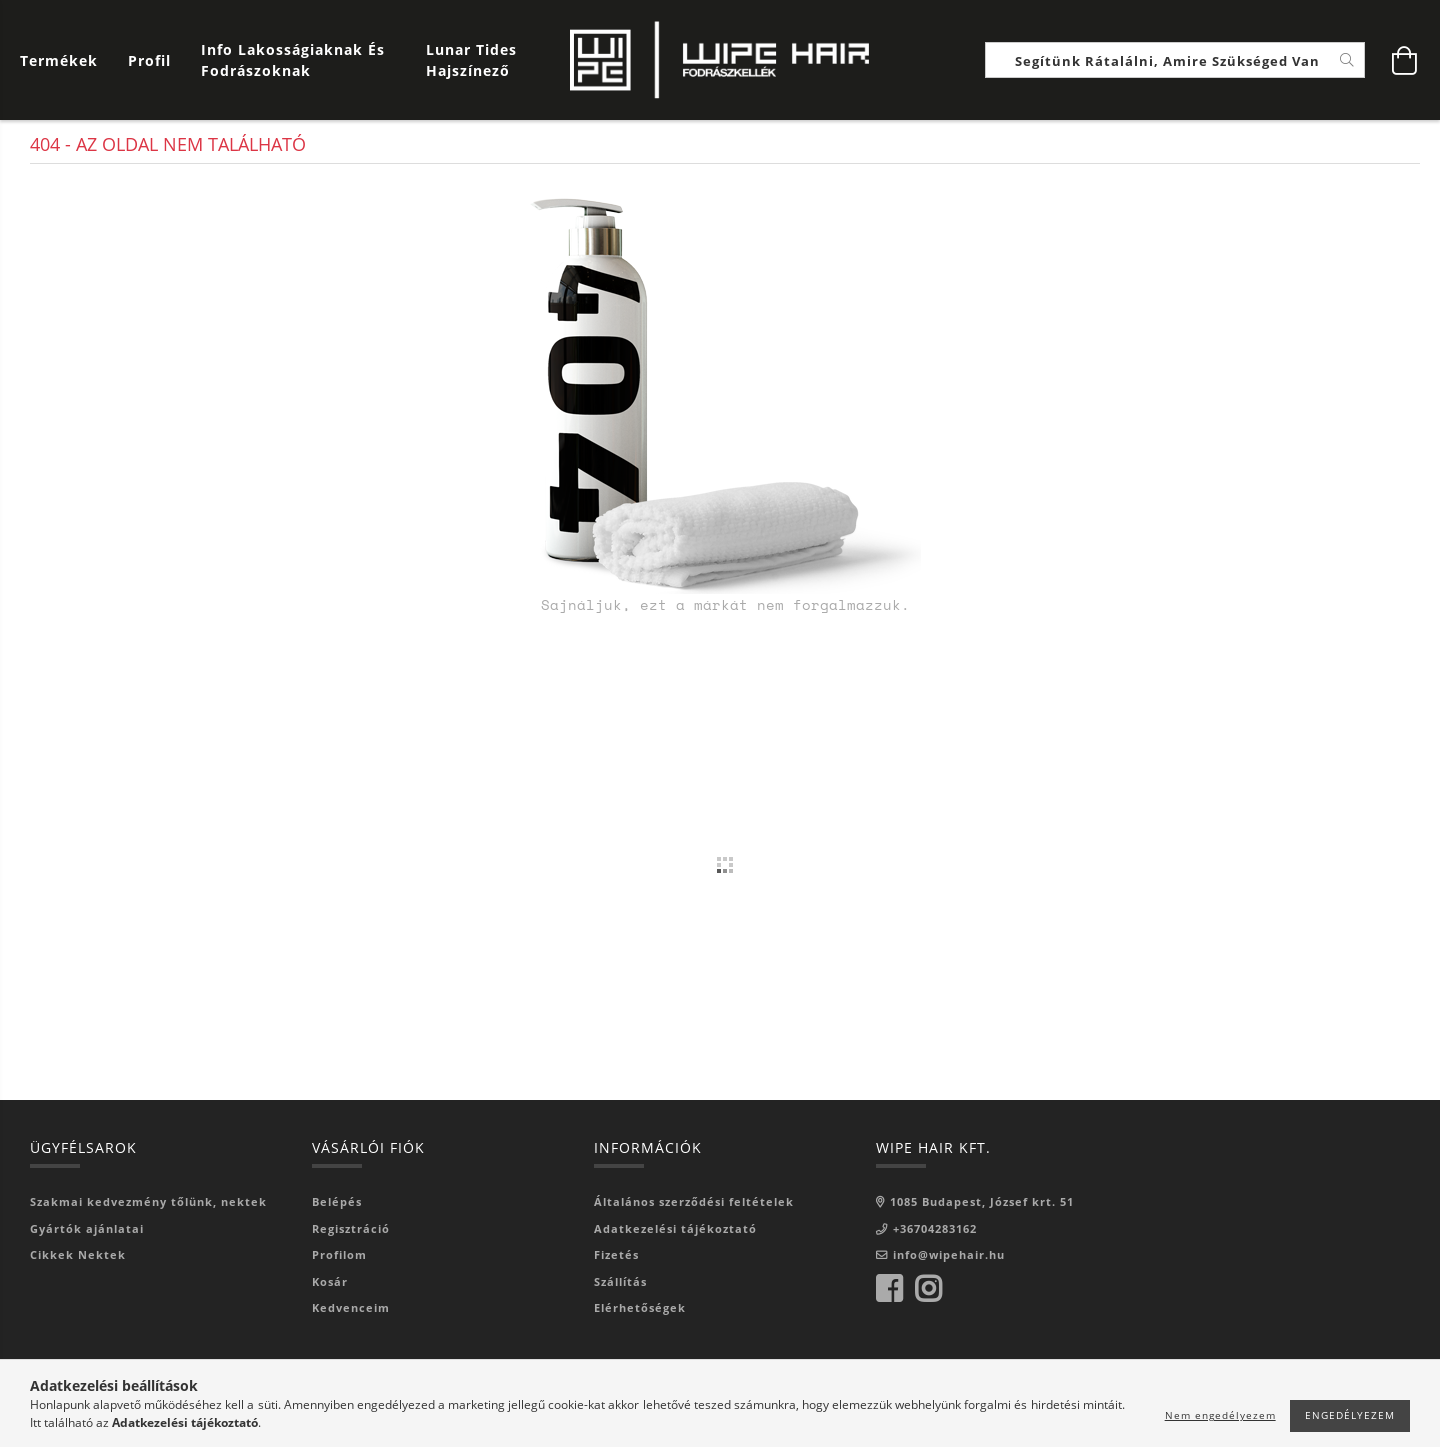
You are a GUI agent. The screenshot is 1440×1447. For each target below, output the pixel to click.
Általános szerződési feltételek (694, 1201)
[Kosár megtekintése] (64, 60)
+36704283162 (935, 1228)
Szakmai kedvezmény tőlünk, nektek (148, 1201)
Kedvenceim (351, 1307)
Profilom (339, 1254)
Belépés (337, 1201)
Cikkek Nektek (78, 1254)
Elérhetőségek (640, 1307)
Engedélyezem (1350, 1415)
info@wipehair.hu (949, 1254)
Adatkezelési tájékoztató (675, 1228)
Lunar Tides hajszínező (471, 60)
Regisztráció (351, 1228)
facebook (889, 1289)
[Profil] (149, 60)
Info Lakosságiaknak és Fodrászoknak (293, 60)
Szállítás (620, 1281)
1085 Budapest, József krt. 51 (982, 1201)
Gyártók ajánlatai (87, 1228)
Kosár (330, 1281)
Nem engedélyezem (1220, 1415)
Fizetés (616, 1254)
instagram (928, 1289)
